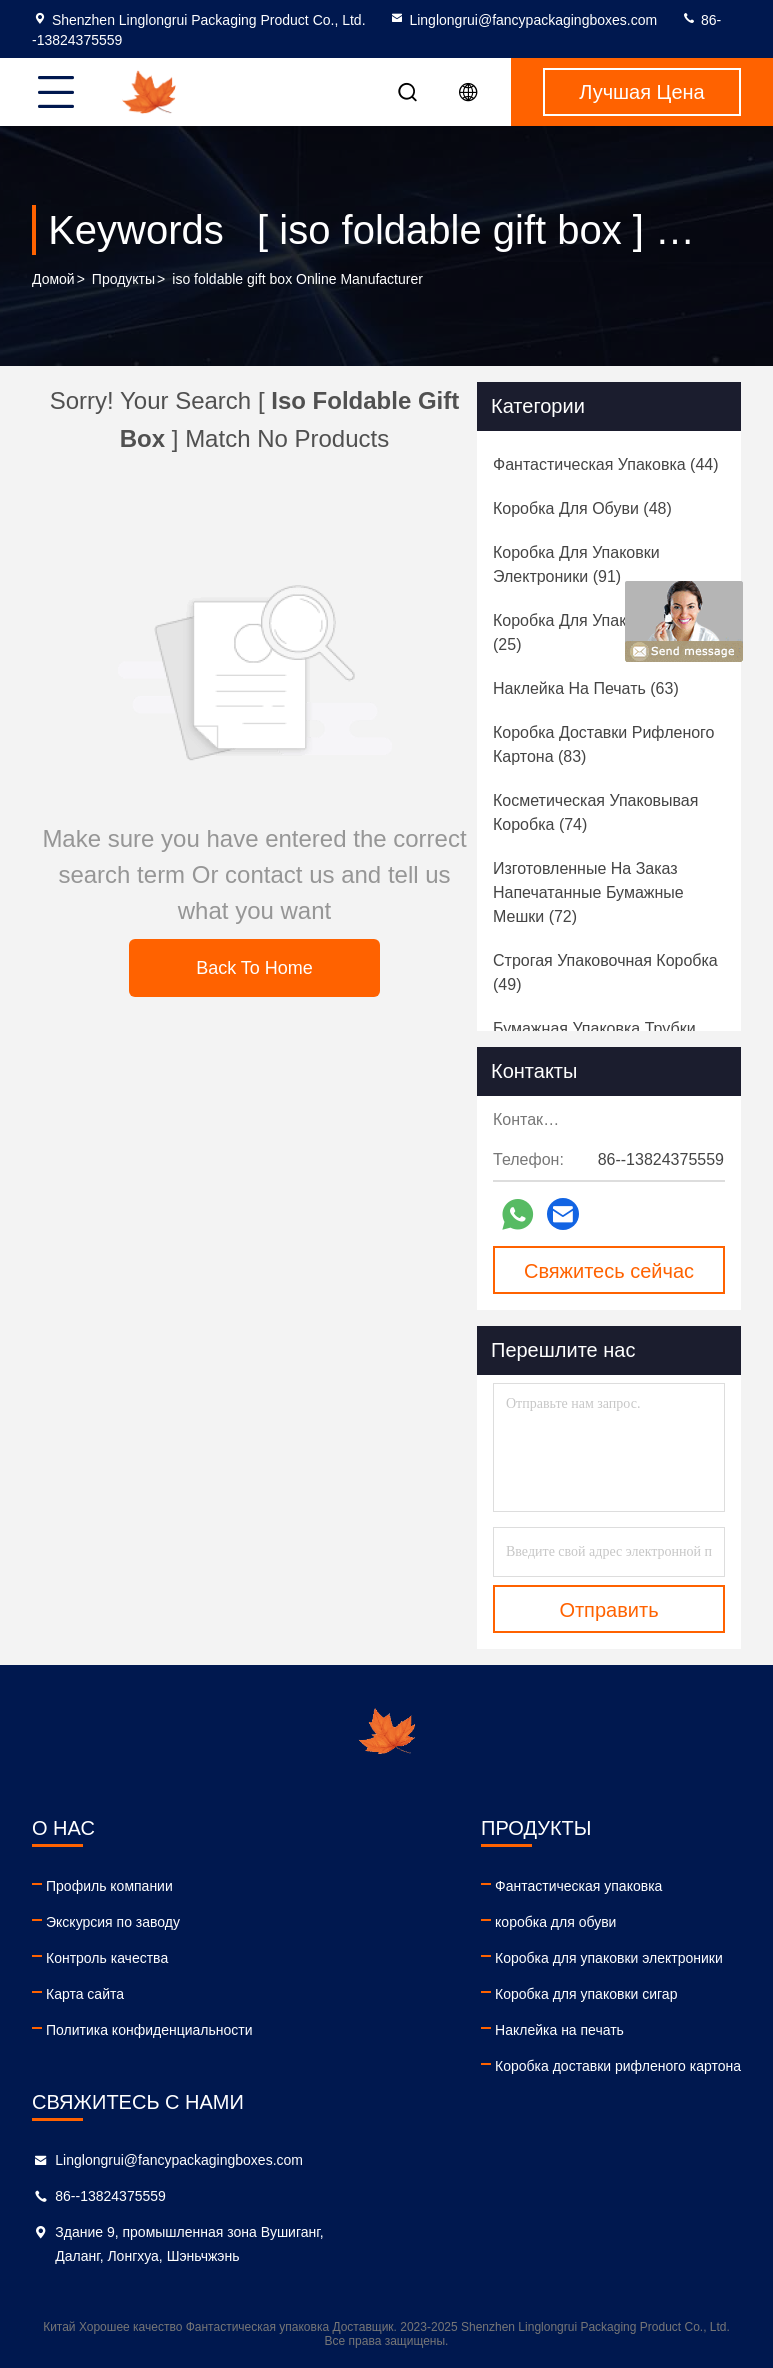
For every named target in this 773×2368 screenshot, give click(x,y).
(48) (582, 508)
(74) (595, 812)
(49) (605, 972)
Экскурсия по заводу (113, 1922)
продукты (123, 279)
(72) (588, 892)
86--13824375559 (110, 2196)
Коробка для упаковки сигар (586, 1994)
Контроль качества (107, 1958)
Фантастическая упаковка (578, 1886)
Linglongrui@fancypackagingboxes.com (523, 20)
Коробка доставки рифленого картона (618, 2066)
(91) (576, 564)
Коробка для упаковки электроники (609, 1958)
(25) (600, 632)
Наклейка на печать (559, 2030)
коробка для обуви (555, 1922)
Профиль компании (109, 1886)
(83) (604, 744)
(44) (606, 464)
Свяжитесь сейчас (609, 1271)
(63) (586, 688)
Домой (53, 279)
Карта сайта (85, 1994)
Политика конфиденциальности (149, 2030)
